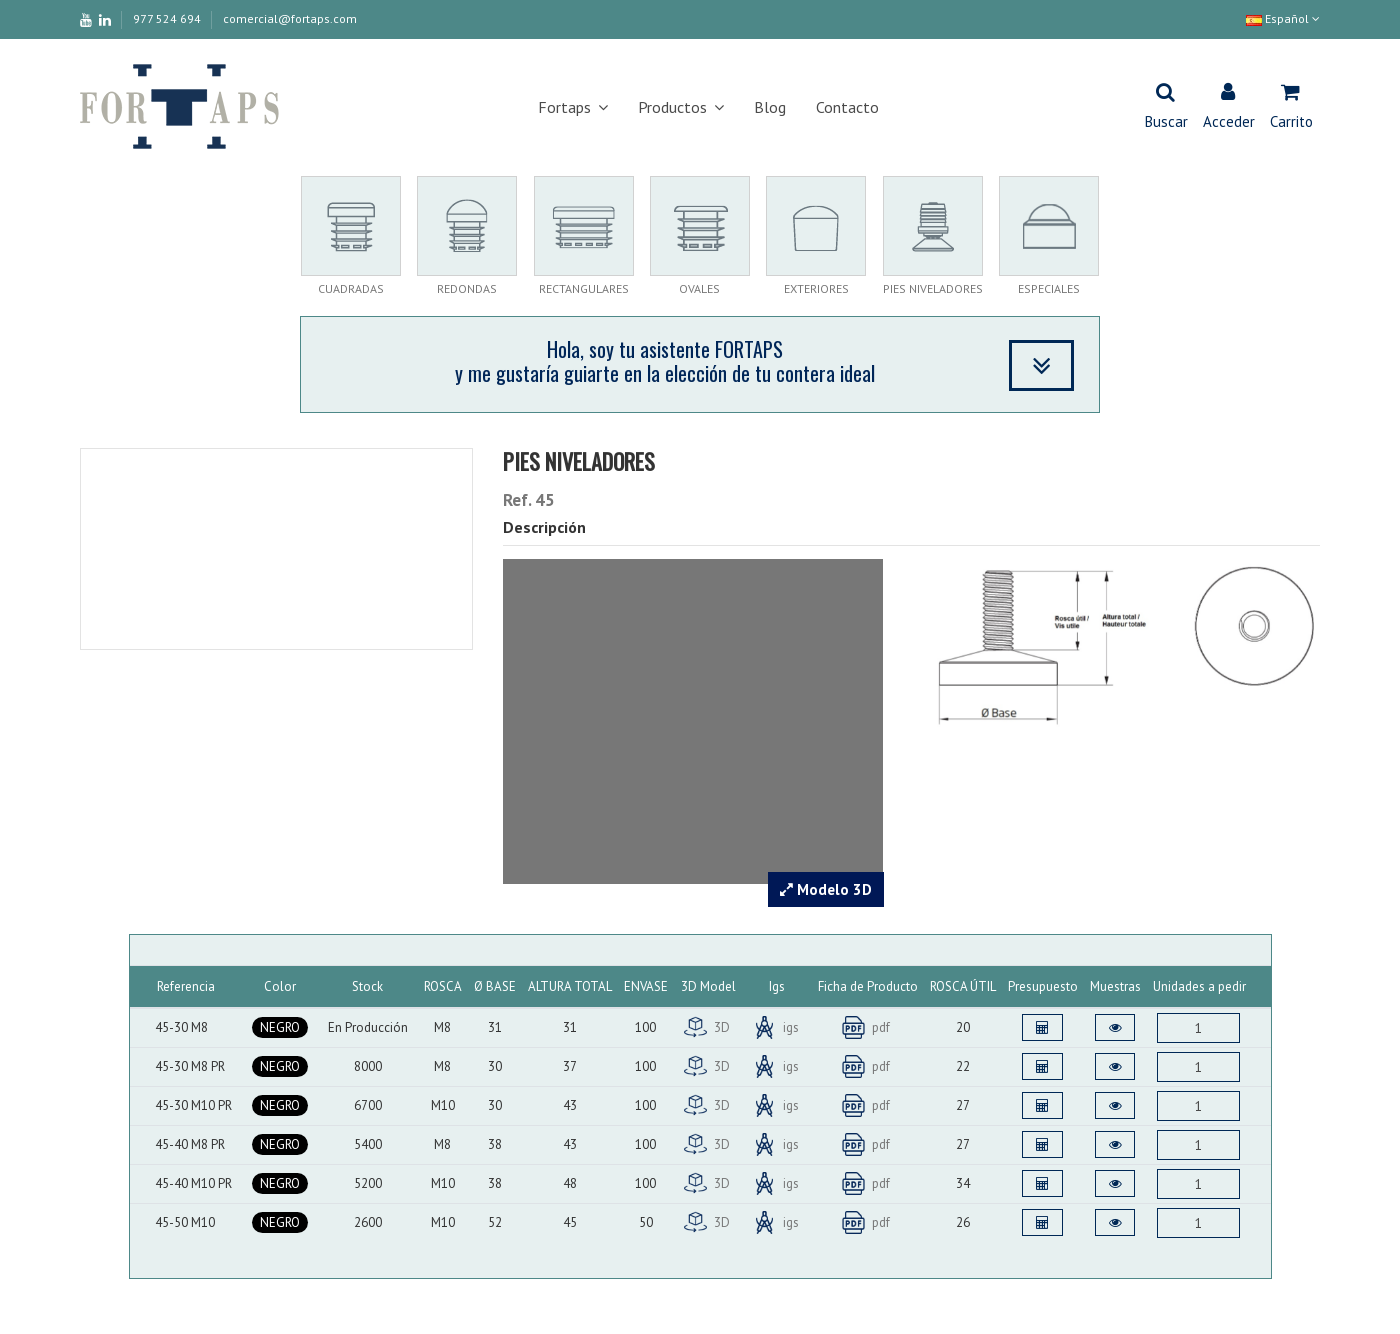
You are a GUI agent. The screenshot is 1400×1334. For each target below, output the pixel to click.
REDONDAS (467, 288)
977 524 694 (168, 18)
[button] (573, 107)
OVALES (699, 288)
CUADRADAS (351, 288)
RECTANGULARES (584, 288)
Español (1283, 18)
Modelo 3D (826, 889)
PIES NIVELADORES (933, 288)
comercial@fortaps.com (290, 18)
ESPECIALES (1049, 288)
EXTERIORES (816, 288)
